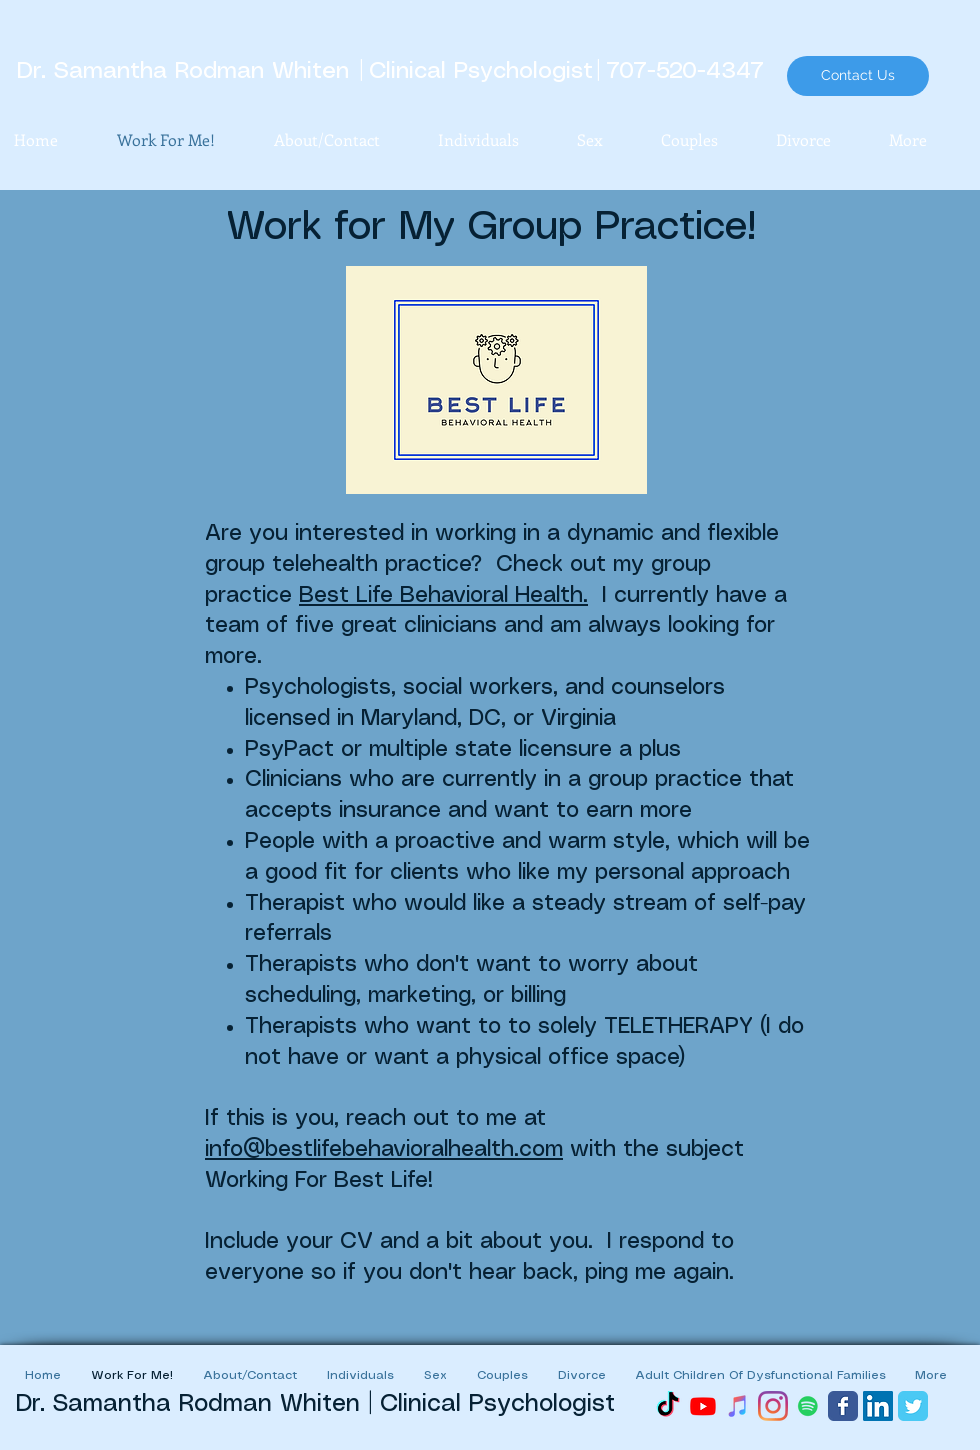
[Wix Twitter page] (913, 1406)
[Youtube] (703, 1406)
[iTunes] (738, 1406)
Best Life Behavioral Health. (443, 595)
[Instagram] (773, 1406)
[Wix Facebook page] (843, 1406)
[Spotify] (808, 1406)
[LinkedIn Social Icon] (878, 1406)
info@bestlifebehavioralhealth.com (384, 1149)
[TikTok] (668, 1406)
